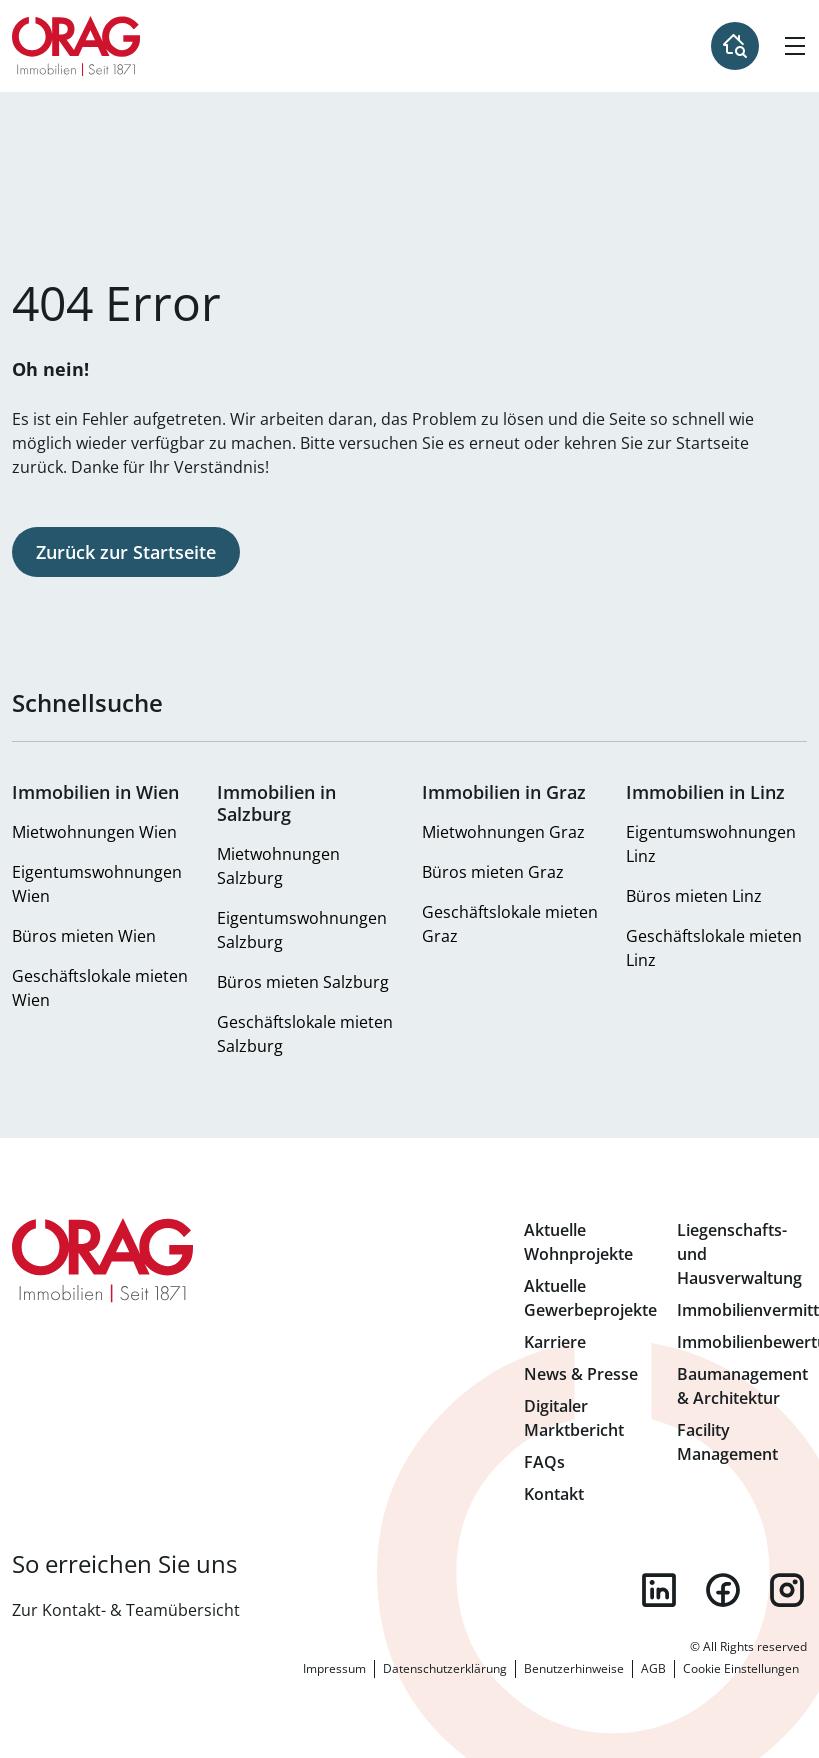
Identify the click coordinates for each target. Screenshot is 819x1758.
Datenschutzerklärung (445, 1668)
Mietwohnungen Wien (94, 832)
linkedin (659, 1590)
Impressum (334, 1668)
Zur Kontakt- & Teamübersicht (126, 1610)
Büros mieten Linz (694, 896)
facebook (723, 1590)
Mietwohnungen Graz (503, 832)
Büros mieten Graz (493, 872)
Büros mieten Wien (84, 936)
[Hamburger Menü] (795, 46)
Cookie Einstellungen (741, 1668)
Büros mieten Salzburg (303, 982)
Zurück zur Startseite (126, 552)
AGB (653, 1668)
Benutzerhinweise (574, 1668)
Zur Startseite (76, 46)
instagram (787, 1590)
